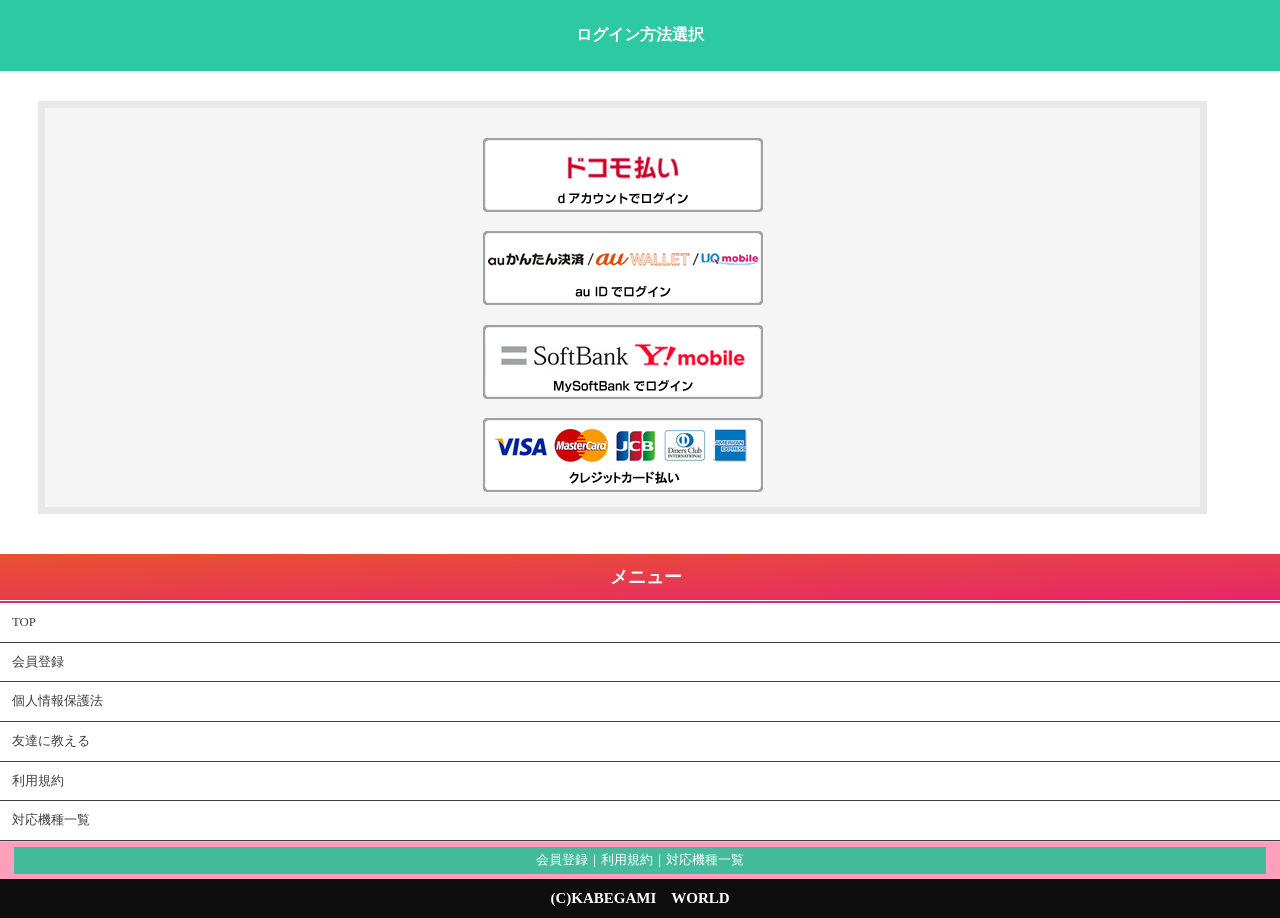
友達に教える (51, 741)
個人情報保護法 (57, 701)
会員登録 (38, 662)
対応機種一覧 (51, 820)
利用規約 (38, 781)
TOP (24, 622)
